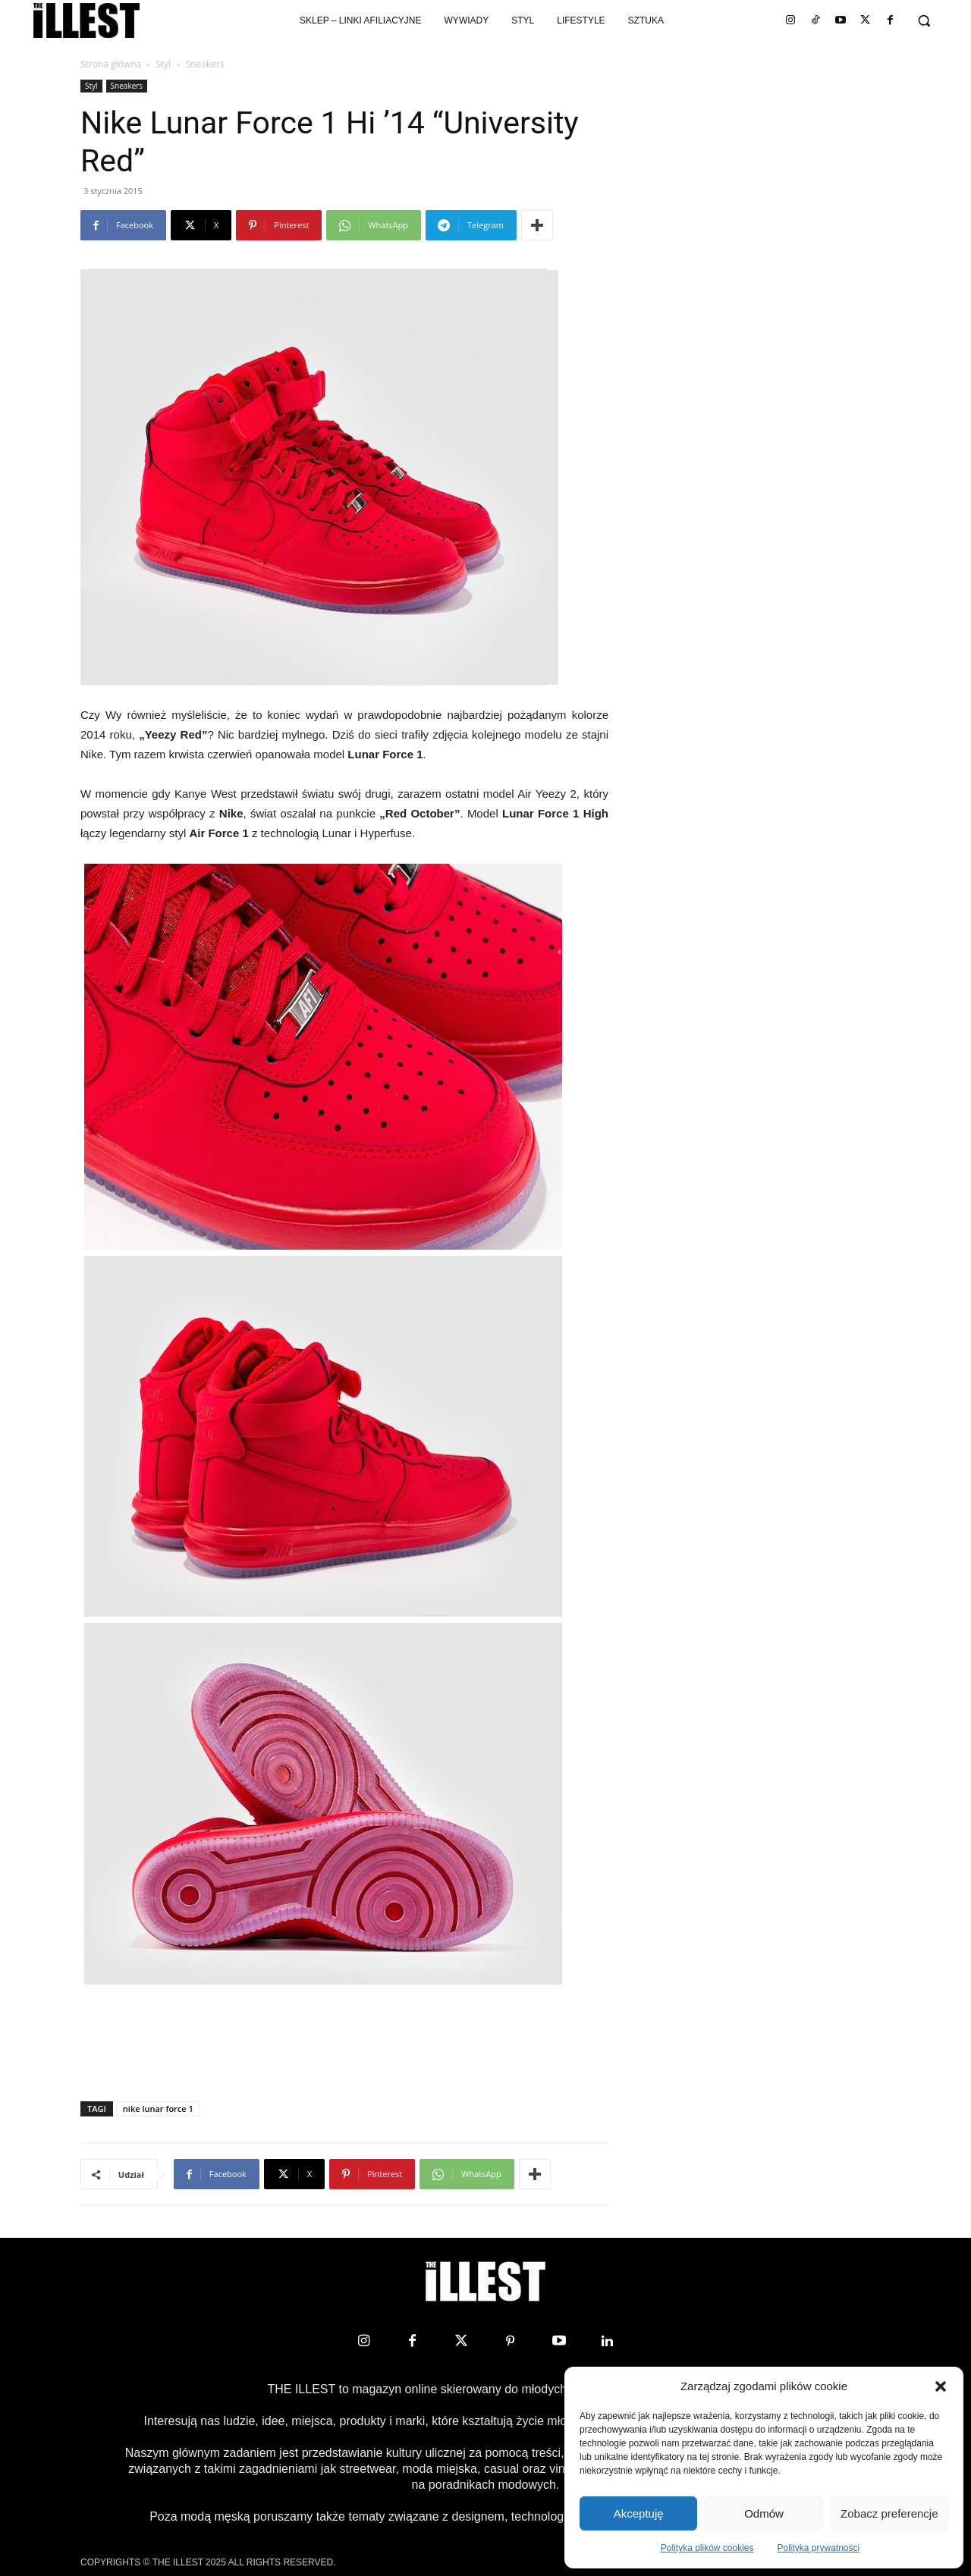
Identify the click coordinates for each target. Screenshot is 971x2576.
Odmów (764, 2513)
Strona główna (110, 64)
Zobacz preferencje (889, 2513)
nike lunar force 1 (158, 2108)
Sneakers (127, 85)
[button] (940, 2386)
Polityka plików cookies (707, 2548)
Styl (163, 64)
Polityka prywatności (819, 2548)
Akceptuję (639, 2513)
